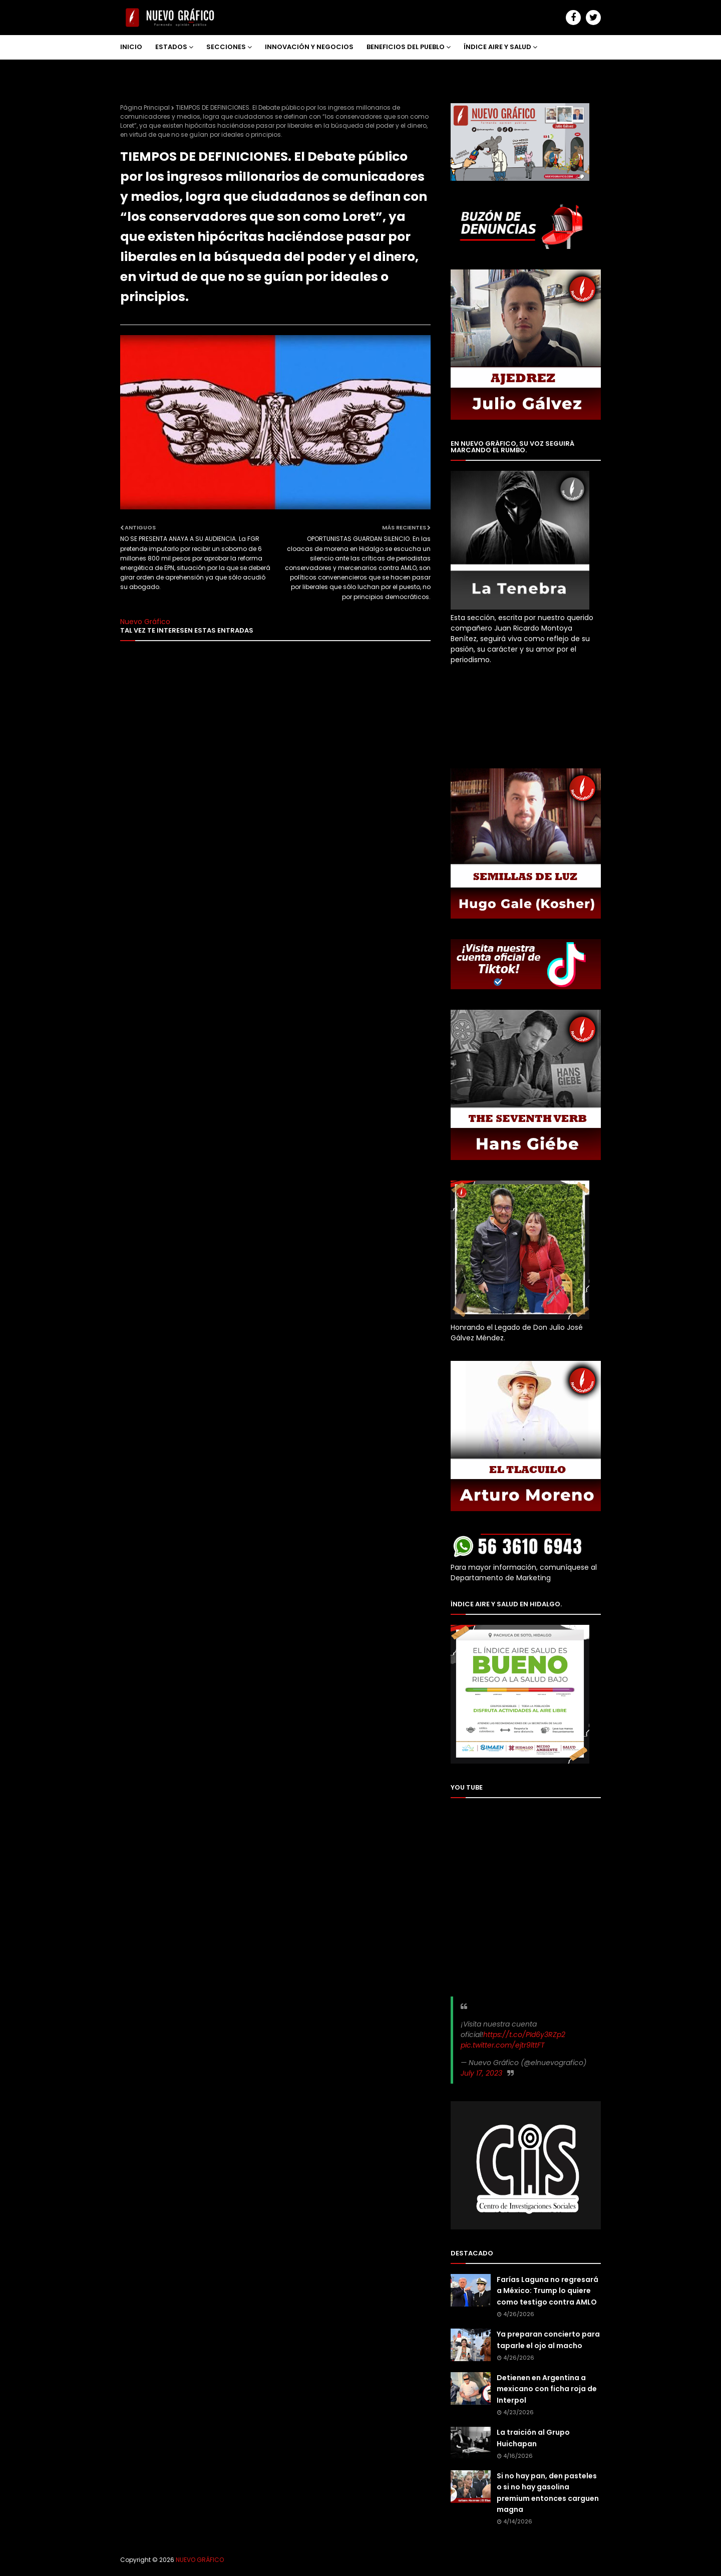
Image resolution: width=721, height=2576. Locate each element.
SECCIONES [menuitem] (226, 47)
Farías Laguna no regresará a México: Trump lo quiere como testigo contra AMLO (547, 2290)
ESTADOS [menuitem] (171, 47)
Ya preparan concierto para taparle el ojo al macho (548, 2339)
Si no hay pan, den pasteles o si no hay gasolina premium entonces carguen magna (548, 2492)
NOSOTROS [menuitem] (146, 71)
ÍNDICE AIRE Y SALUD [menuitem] (497, 47)
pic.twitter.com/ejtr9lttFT (503, 2045)
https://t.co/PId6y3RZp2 (524, 2035)
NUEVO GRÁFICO (200, 2559)
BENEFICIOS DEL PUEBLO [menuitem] (406, 47)
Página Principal (145, 107)
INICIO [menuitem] (131, 47)
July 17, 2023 (481, 2073)
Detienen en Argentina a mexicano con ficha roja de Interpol (547, 2389)
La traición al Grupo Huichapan (533, 2437)
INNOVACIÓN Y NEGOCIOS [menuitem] (309, 47)
